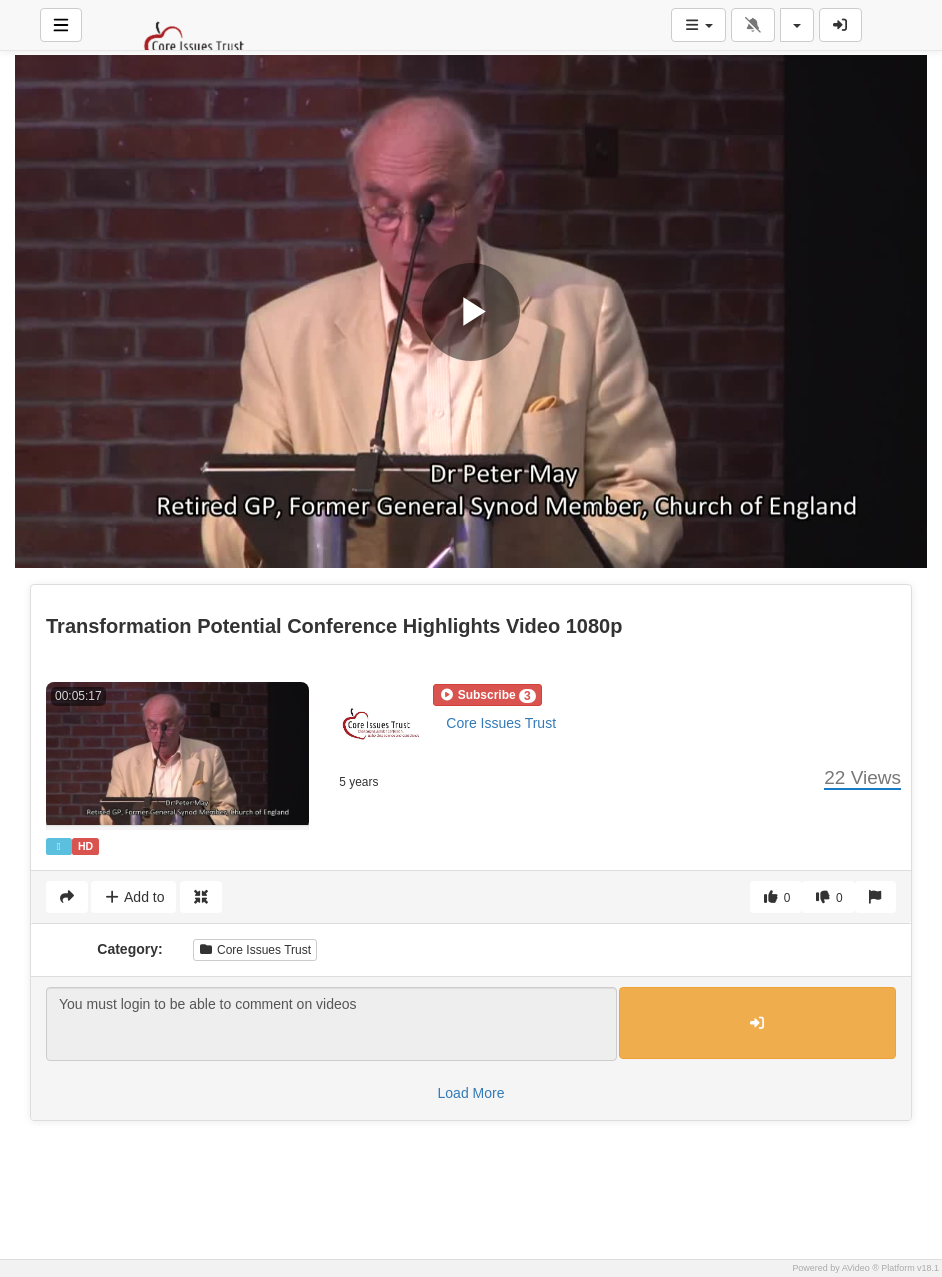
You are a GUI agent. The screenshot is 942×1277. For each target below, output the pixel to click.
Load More (471, 1093)
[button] (487, 695)
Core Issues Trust (501, 723)
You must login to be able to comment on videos (331, 1024)
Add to (133, 897)
